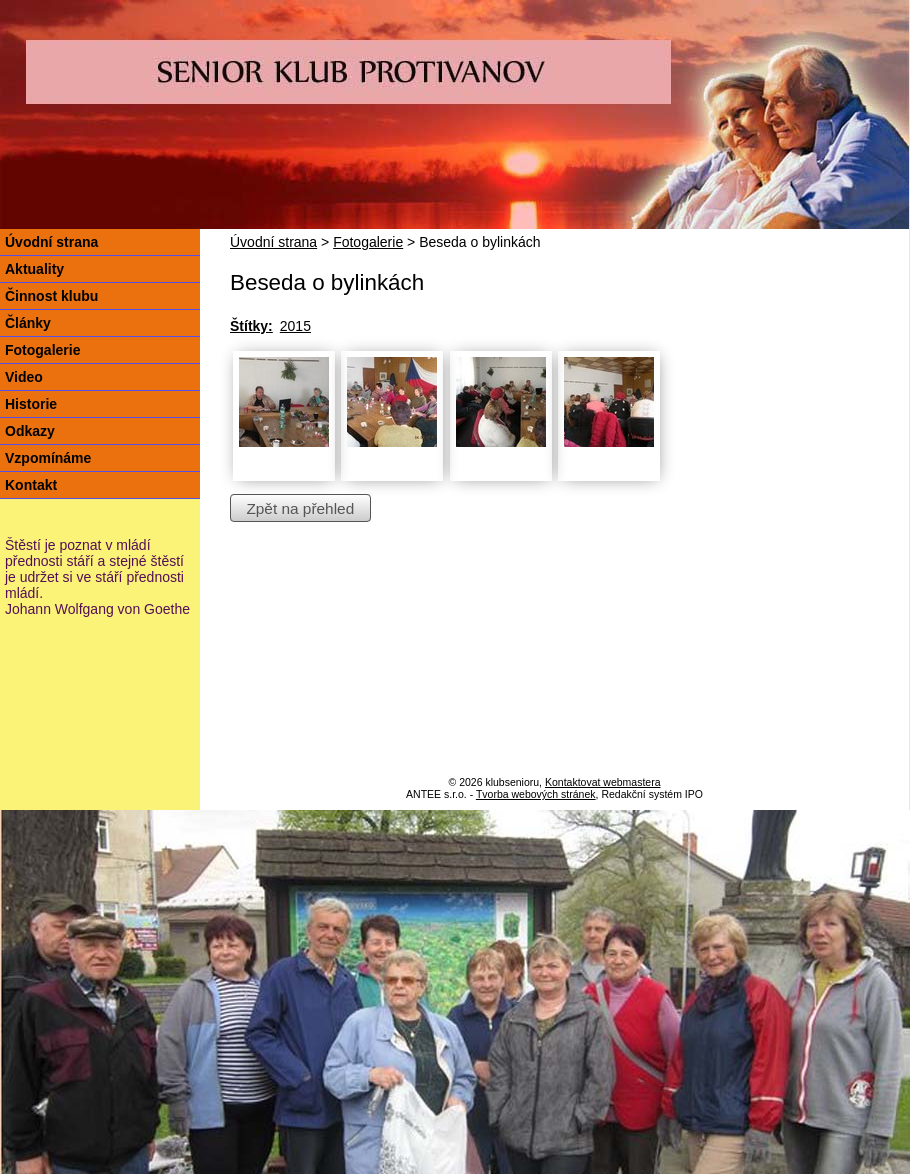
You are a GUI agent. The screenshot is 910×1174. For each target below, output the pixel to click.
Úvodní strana (273, 242)
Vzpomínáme (48, 458)
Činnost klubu (51, 296)
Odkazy (30, 431)
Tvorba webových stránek (536, 794)
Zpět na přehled (300, 507)
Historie (31, 404)
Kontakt (31, 485)
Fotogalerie (368, 242)
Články (28, 323)
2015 (295, 326)
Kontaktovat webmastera (603, 782)
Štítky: (251, 326)
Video (24, 377)
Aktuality (34, 269)
